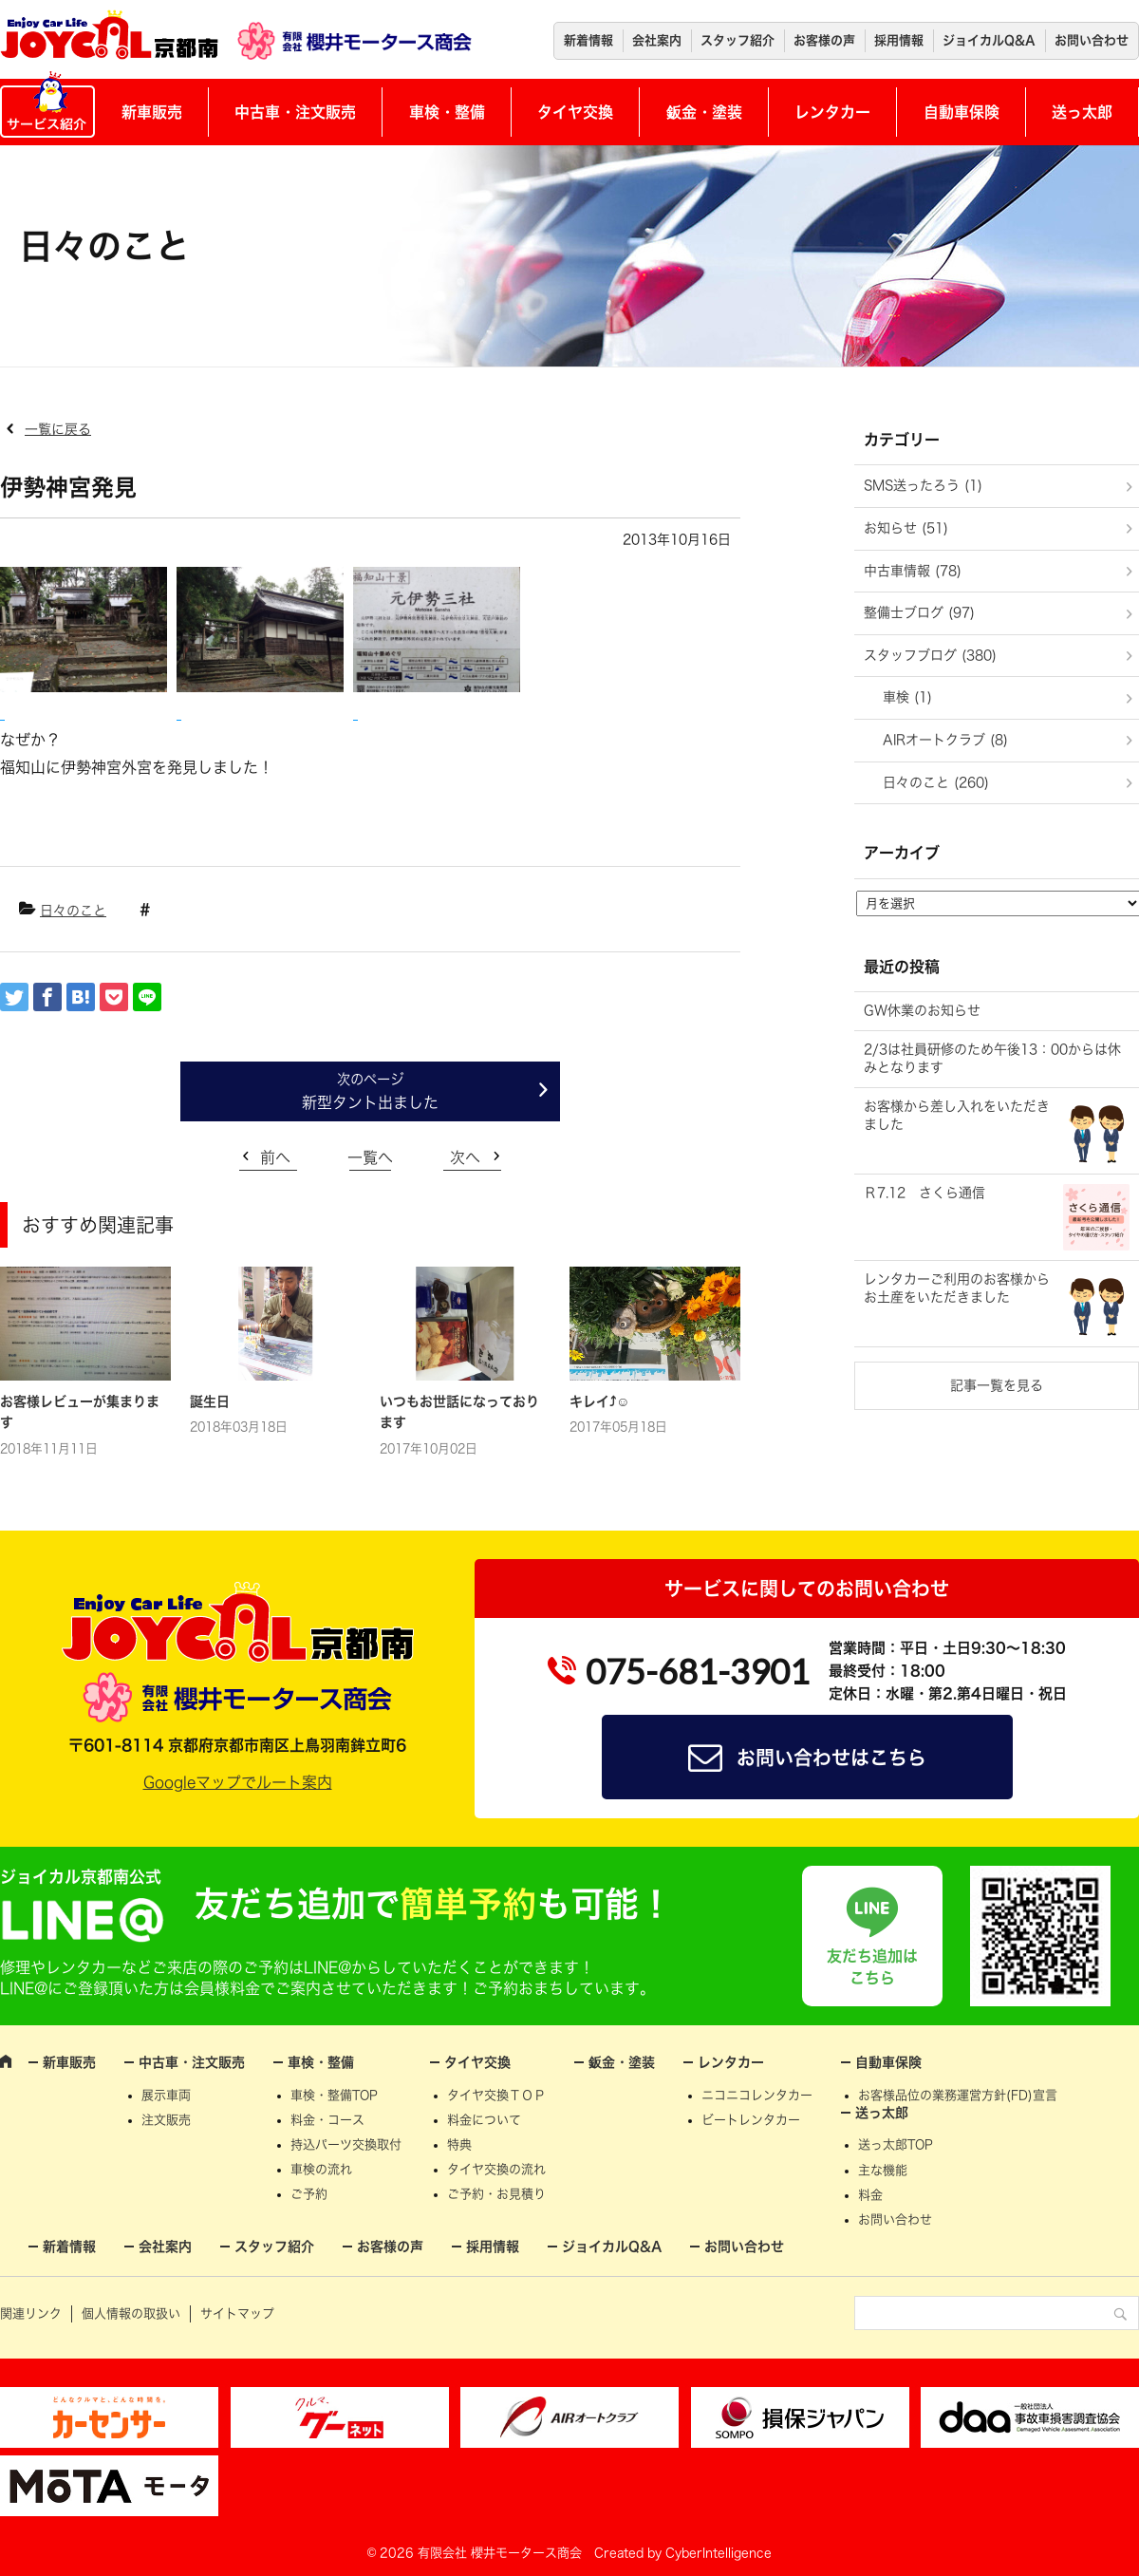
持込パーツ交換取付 (345, 2144)
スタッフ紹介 (737, 40)
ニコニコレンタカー (756, 2095)
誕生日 (210, 1401)
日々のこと (73, 910)
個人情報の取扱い (131, 2313)
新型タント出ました (370, 1102)
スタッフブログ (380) (930, 655)
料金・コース (327, 2120)
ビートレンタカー (750, 2120)
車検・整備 (447, 112)
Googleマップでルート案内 (237, 1782)
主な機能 (882, 2170)
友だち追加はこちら (872, 1966)
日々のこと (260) (936, 782)
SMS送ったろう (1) (923, 485)
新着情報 (588, 40)
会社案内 (657, 40)
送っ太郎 (1082, 112)
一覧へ (370, 1157)
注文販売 (166, 2120)
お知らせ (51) (906, 528)
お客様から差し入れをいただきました (957, 1116)
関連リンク (31, 2313)
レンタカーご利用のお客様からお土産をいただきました (957, 1288)
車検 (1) (907, 697)
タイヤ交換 (575, 112)
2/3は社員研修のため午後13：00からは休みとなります (992, 1059)
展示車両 (166, 2095)
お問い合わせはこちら (831, 1757)
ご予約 (308, 2194)
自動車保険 (961, 112)
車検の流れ (321, 2169)
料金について (484, 2120)
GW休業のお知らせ (922, 1010)
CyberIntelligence (718, 2553)
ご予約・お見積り (496, 2194)
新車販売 (151, 112)
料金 (870, 2195)
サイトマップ (237, 2313)
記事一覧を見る (996, 1385)
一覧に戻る (58, 429)
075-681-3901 (698, 1671)
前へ (275, 1157)
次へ (465, 1157)
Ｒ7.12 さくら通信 (924, 1192)
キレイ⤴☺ (599, 1401)
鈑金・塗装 (704, 112)
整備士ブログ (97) (919, 612)
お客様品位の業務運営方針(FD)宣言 (957, 2095)
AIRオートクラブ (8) (945, 739)
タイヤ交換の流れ (496, 2169)
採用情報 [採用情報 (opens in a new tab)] (899, 40)
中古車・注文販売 (295, 112)
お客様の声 (824, 40)
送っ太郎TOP (895, 2144)
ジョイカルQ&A (989, 40)
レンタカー (832, 112)
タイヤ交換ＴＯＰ (496, 2095)
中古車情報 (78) (913, 570)
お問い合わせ (1092, 40)
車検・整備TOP (334, 2095)
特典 (459, 2144)
